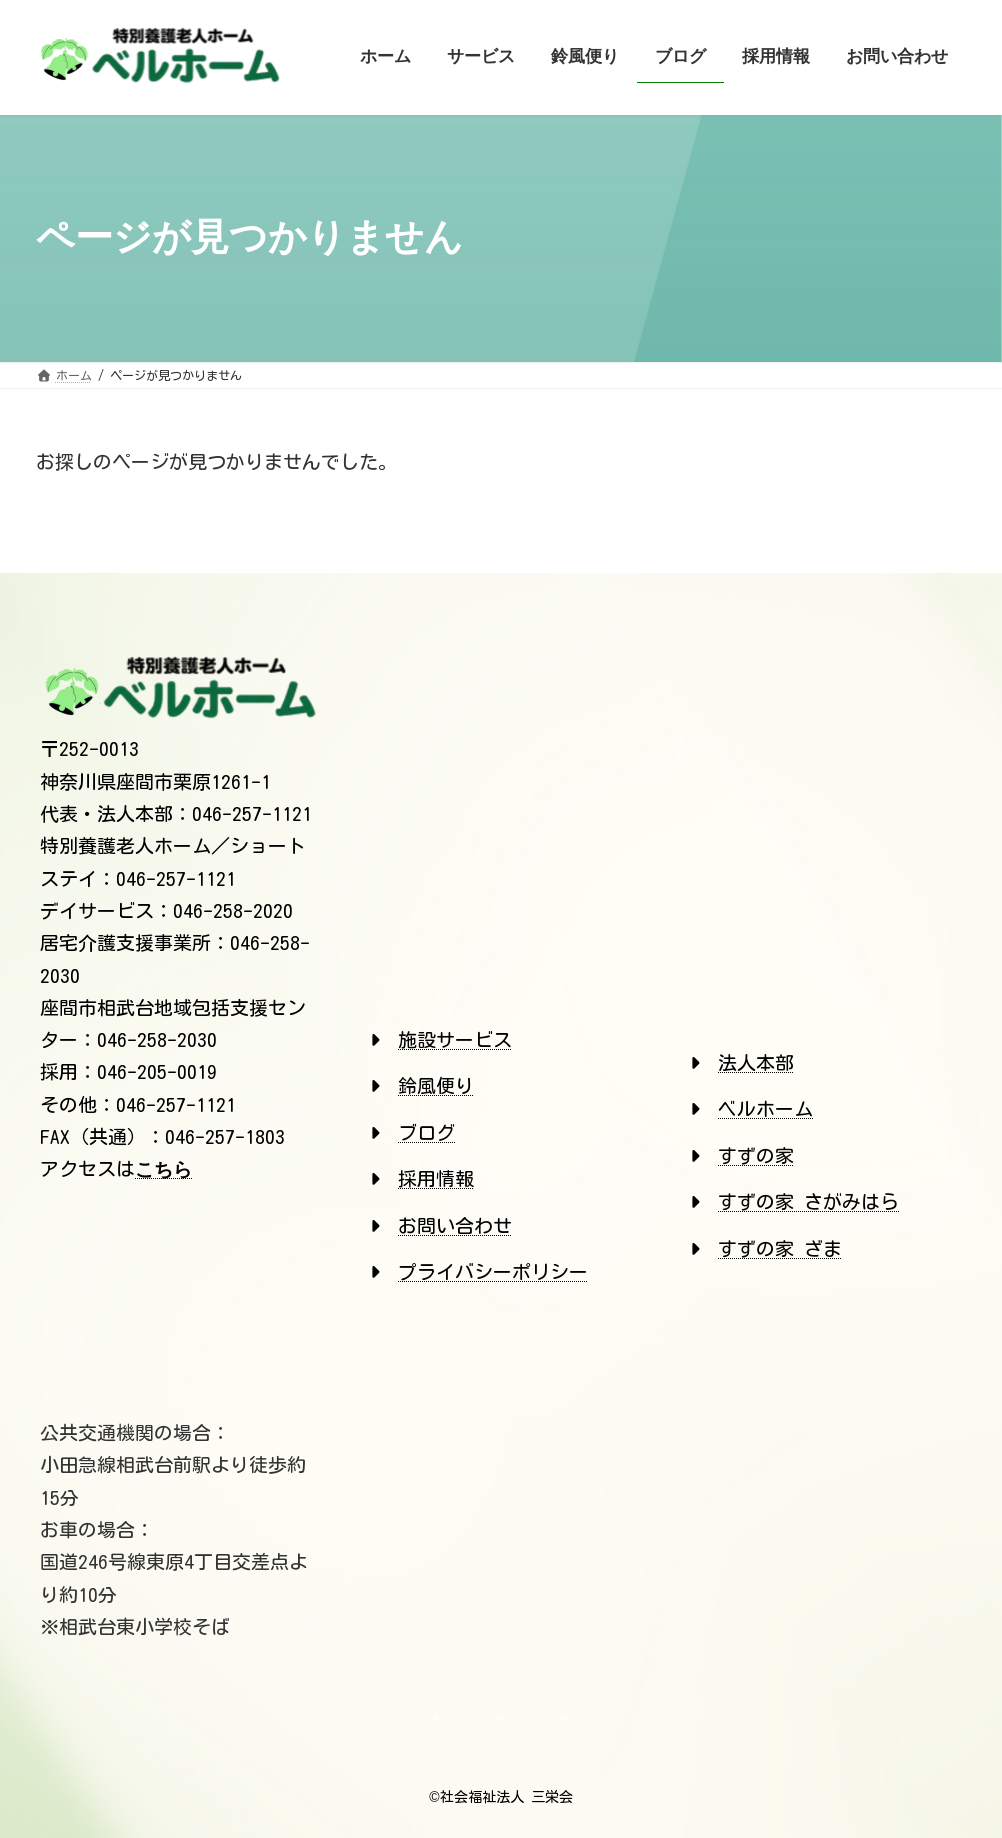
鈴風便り (436, 1085)
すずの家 (756, 1155)
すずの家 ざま (780, 1248)
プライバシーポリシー (493, 1271)
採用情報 (436, 1178)
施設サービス (455, 1039)
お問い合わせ (455, 1225)
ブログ (426, 1132)
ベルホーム (765, 1108)
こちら (163, 1169)
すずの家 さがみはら (808, 1201)
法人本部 (756, 1062)
